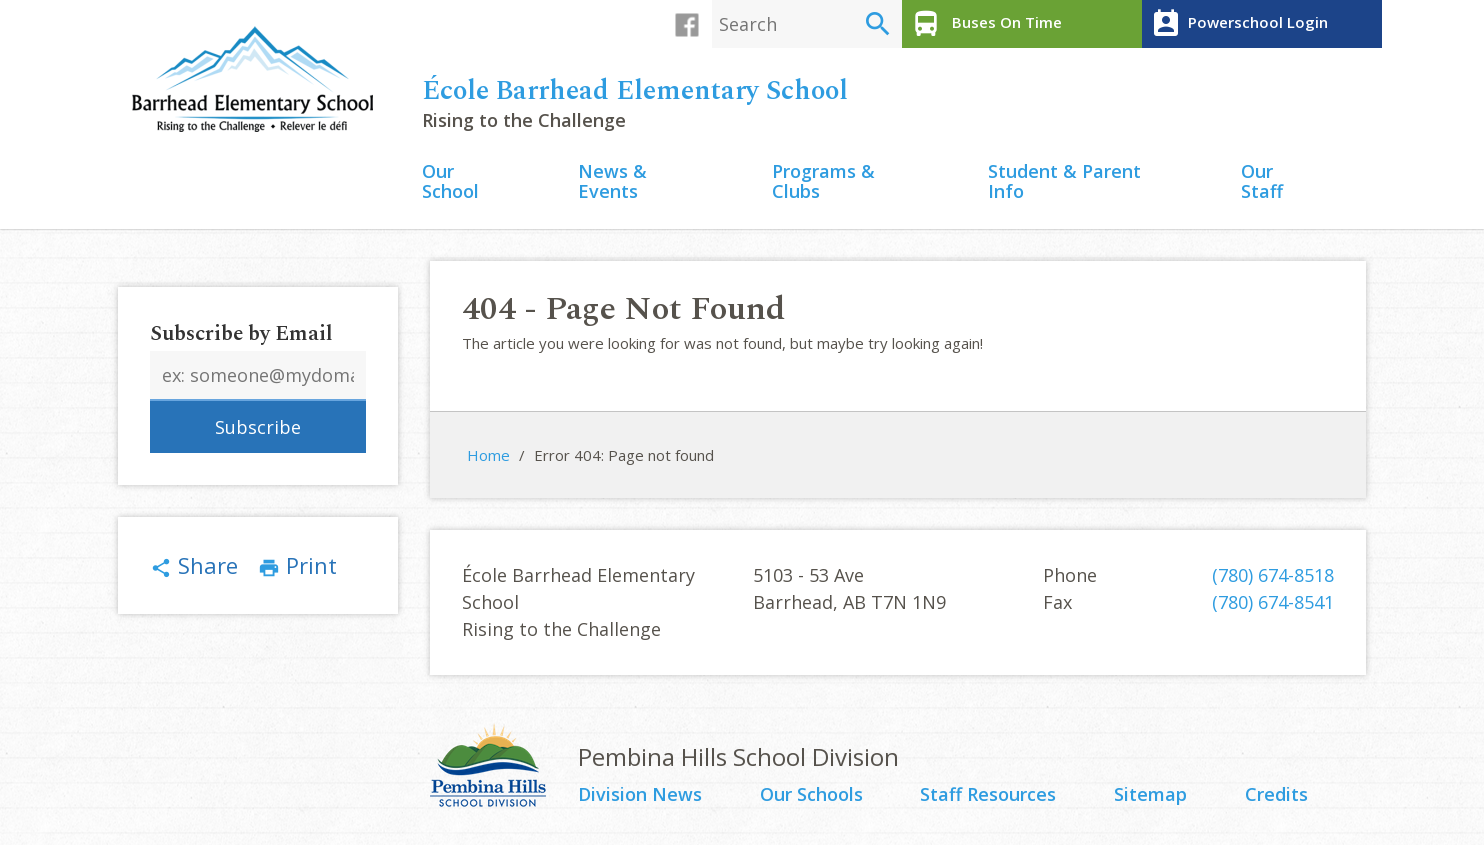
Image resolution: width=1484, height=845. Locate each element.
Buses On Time (984, 24)
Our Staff (1262, 182)
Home (488, 455)
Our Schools (811, 795)
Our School (450, 182)
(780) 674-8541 (1273, 602)
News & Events (612, 182)
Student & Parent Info (1064, 182)
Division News (640, 795)
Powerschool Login (1237, 24)
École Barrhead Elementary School (635, 91)
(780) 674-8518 (1273, 575)
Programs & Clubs (823, 182)
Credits (1276, 795)
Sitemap (1150, 795)
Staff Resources (988, 795)
